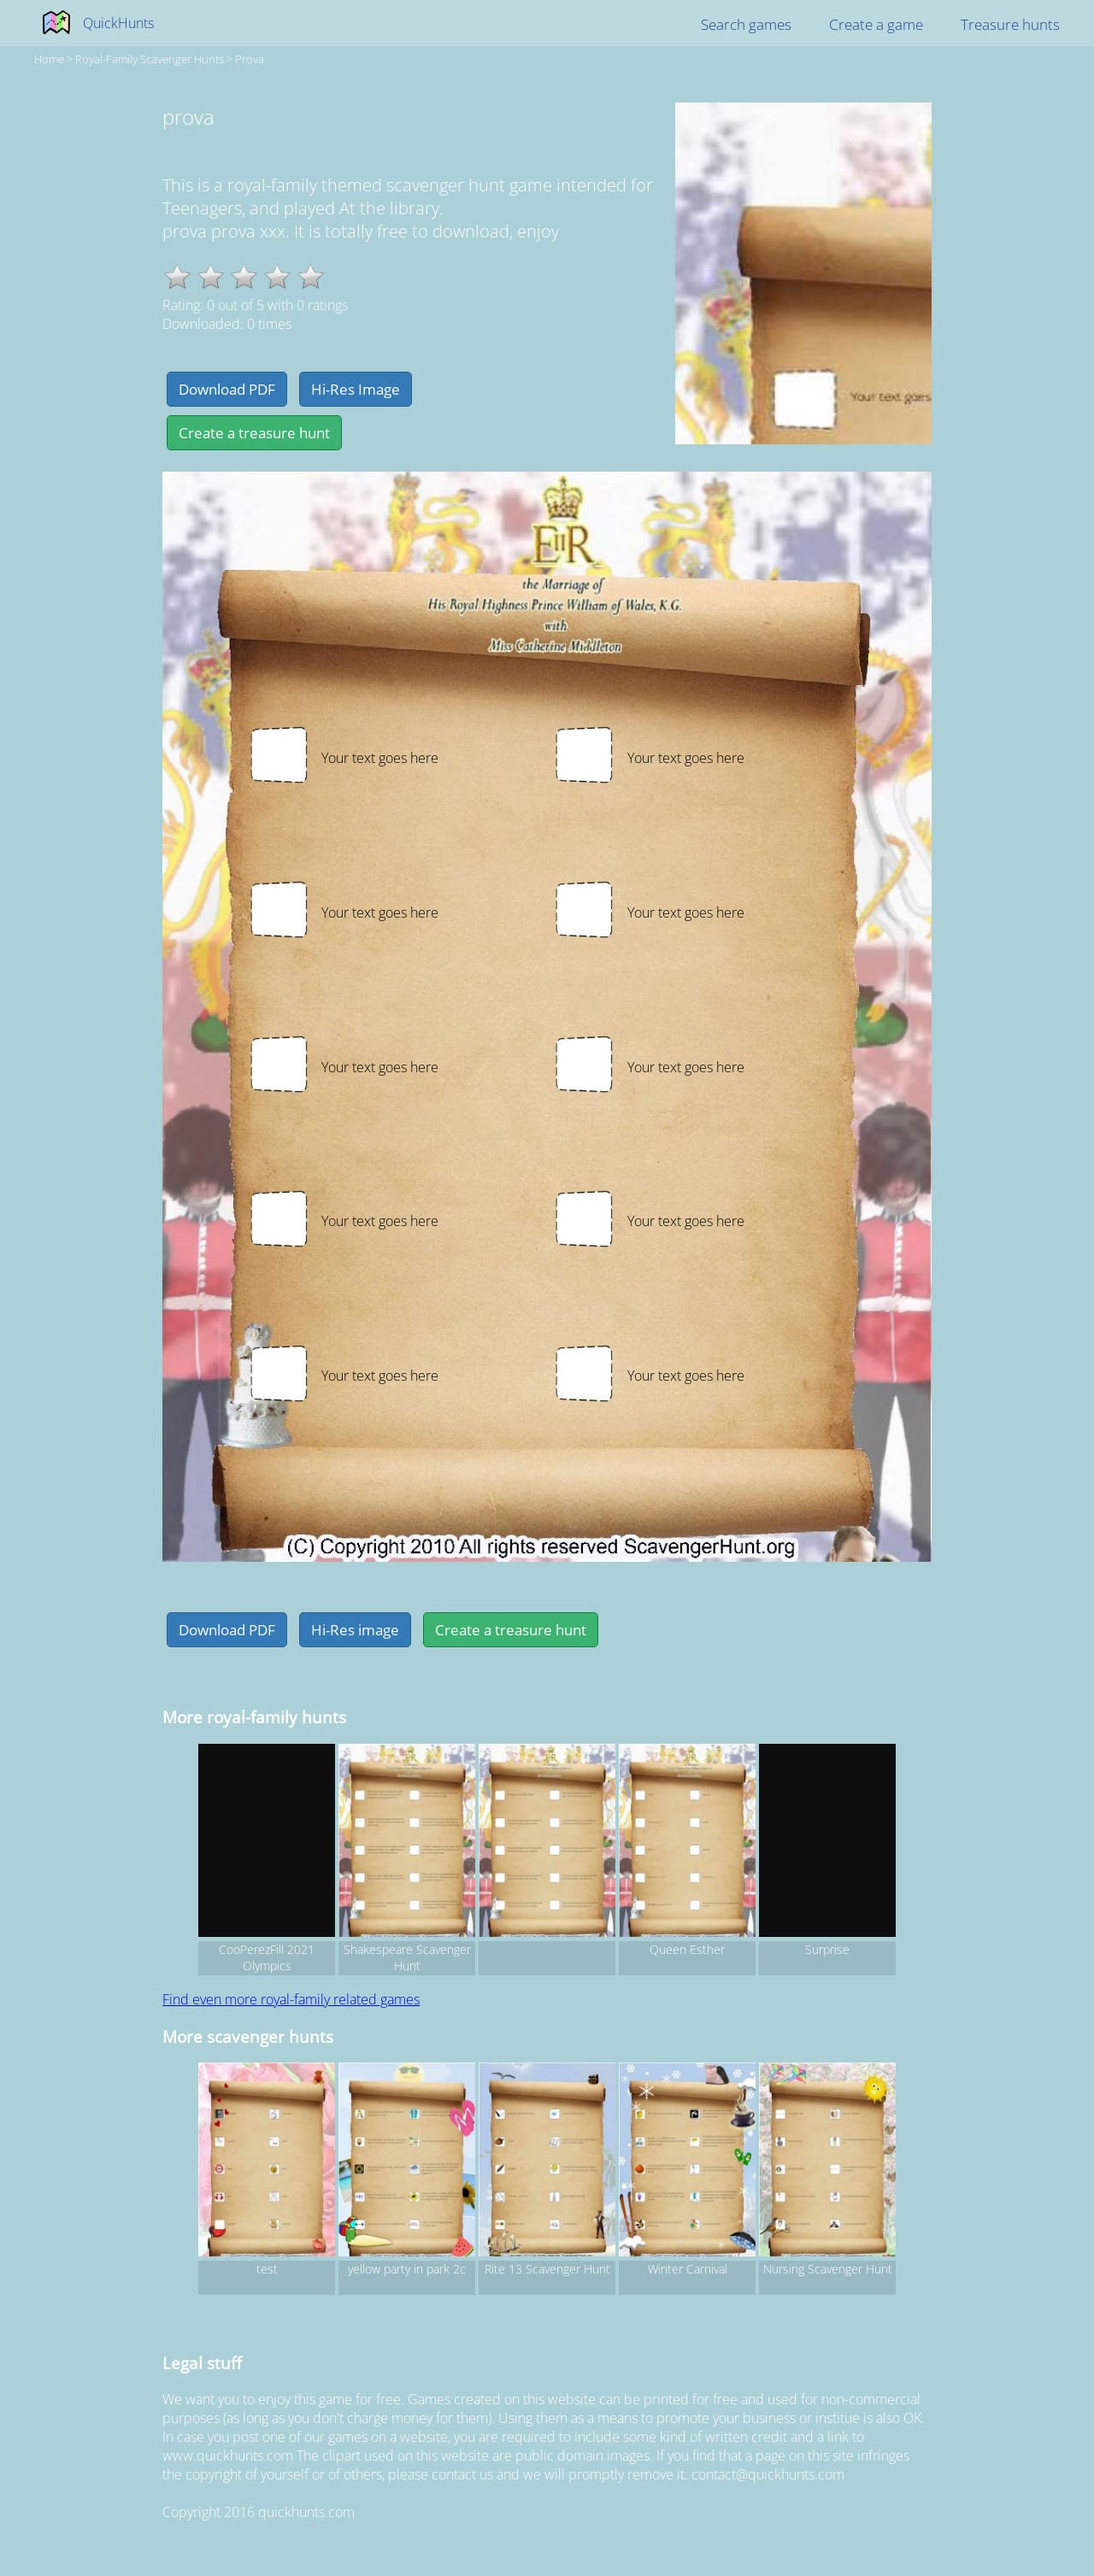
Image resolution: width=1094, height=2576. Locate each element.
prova (249, 59)
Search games (746, 24)
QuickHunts (118, 23)
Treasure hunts (1010, 24)
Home (49, 59)
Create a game (876, 24)
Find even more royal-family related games (291, 1999)
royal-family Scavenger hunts (149, 59)
